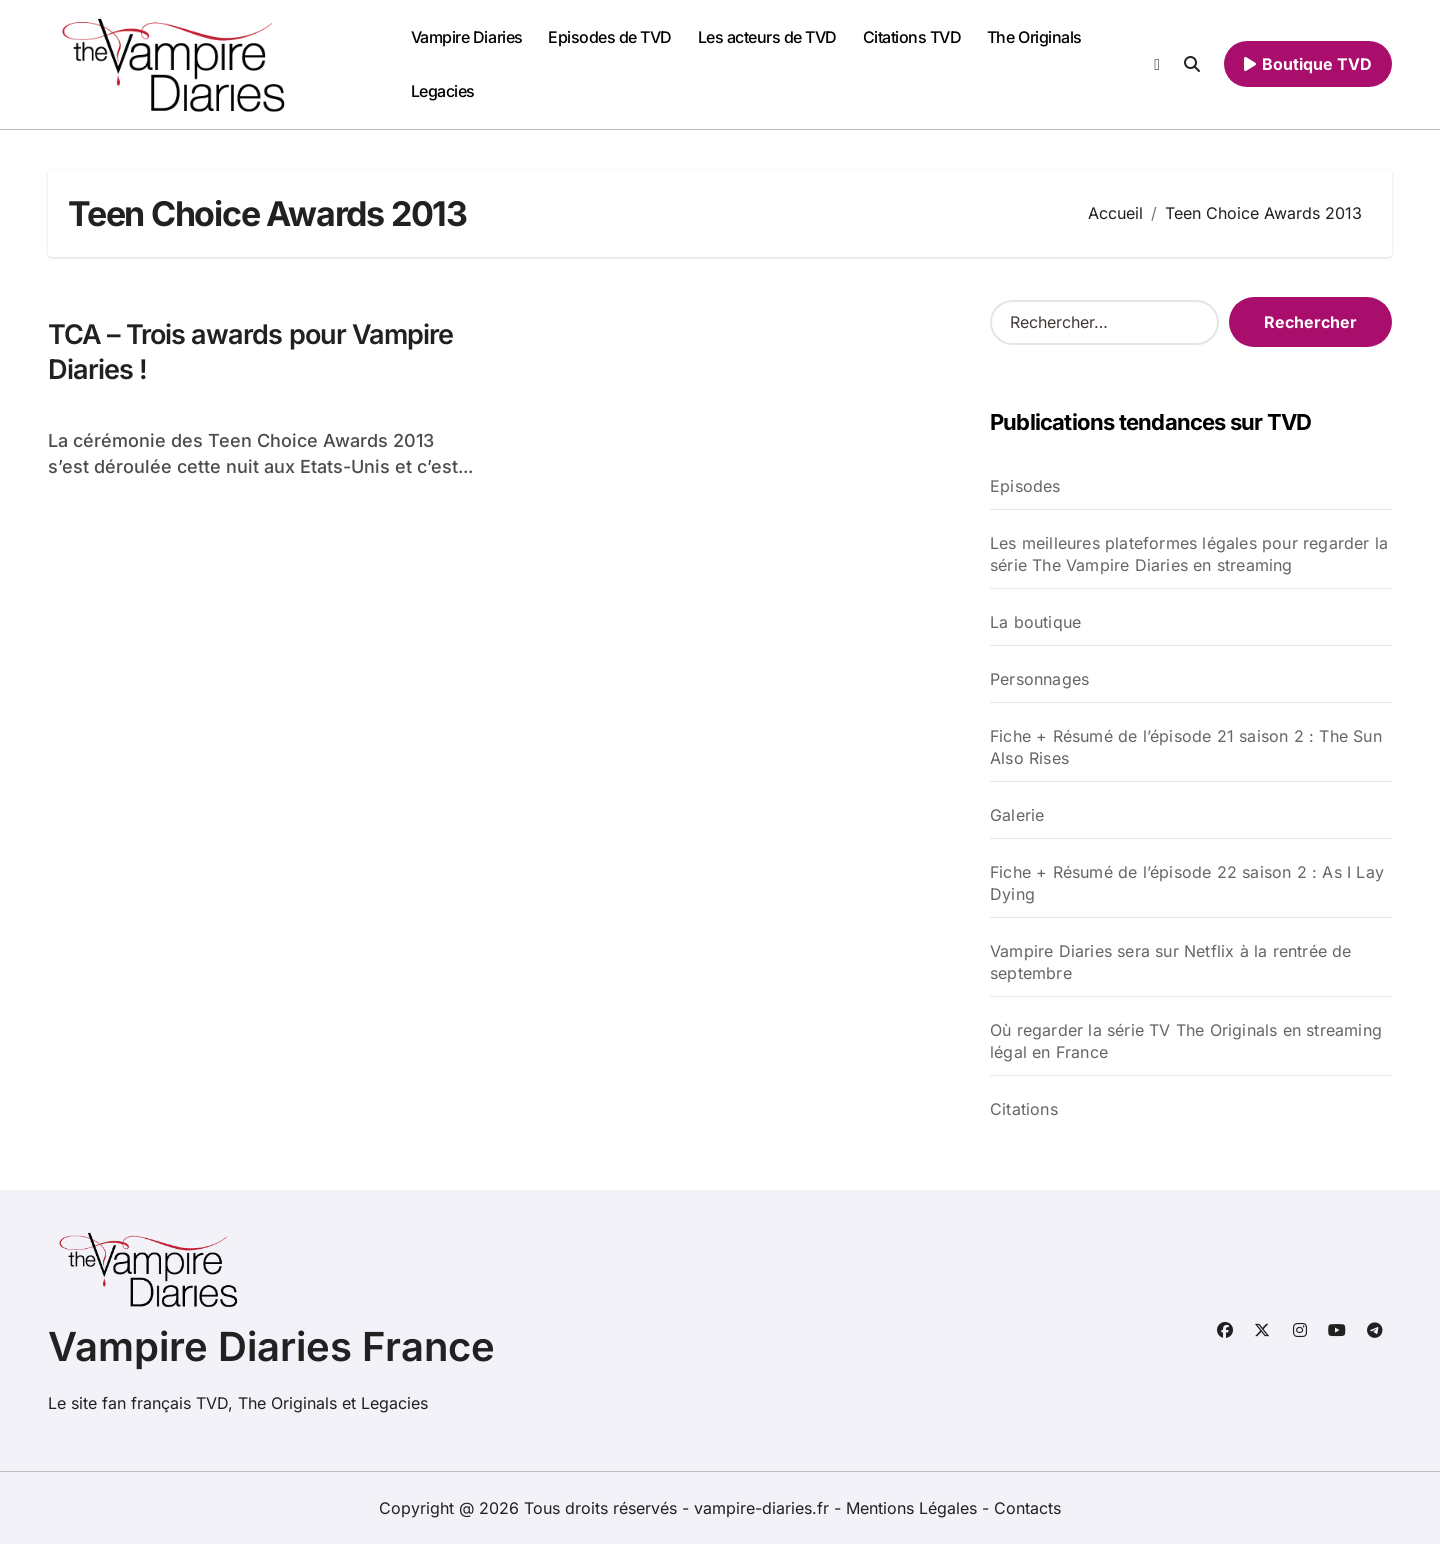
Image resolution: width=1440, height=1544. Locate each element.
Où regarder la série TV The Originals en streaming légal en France (1186, 1041)
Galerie (1017, 815)
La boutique (1035, 622)
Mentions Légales (914, 1508)
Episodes (1025, 486)
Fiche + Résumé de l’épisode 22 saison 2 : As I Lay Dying (1187, 883)
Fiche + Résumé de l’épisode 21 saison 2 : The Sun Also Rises (1186, 747)
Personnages (1039, 679)
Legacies (443, 91)
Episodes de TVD (610, 37)
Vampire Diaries (467, 37)
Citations (1024, 1109)
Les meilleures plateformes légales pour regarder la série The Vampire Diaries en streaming (1189, 554)
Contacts (1027, 1508)
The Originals (1034, 37)
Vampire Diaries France (271, 1346)
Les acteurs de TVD (767, 37)
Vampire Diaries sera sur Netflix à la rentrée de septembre (1171, 962)
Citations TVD (912, 37)
